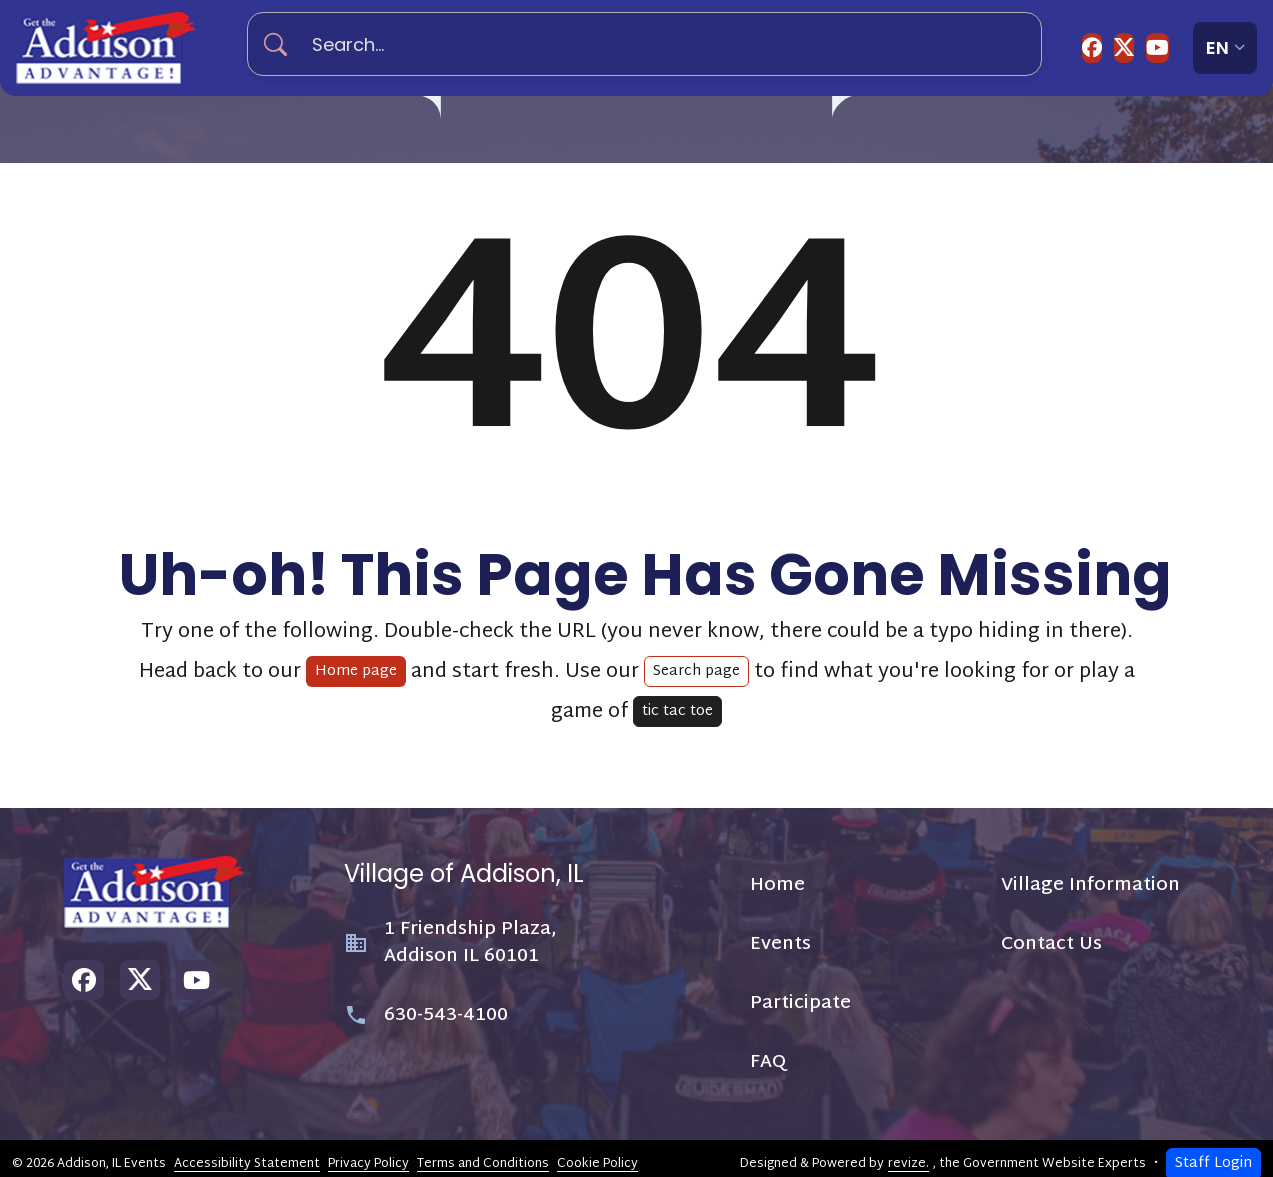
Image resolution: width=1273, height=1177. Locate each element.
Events (549, 124)
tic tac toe (677, 701)
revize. (908, 1153)
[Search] (283, 44)
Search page (696, 661)
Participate (683, 124)
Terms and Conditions (483, 1153)
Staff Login (1213, 1153)
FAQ (805, 124)
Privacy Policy (368, 1153)
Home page (356, 661)
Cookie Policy (597, 1153)
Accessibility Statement (247, 1153)
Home (458, 124)
